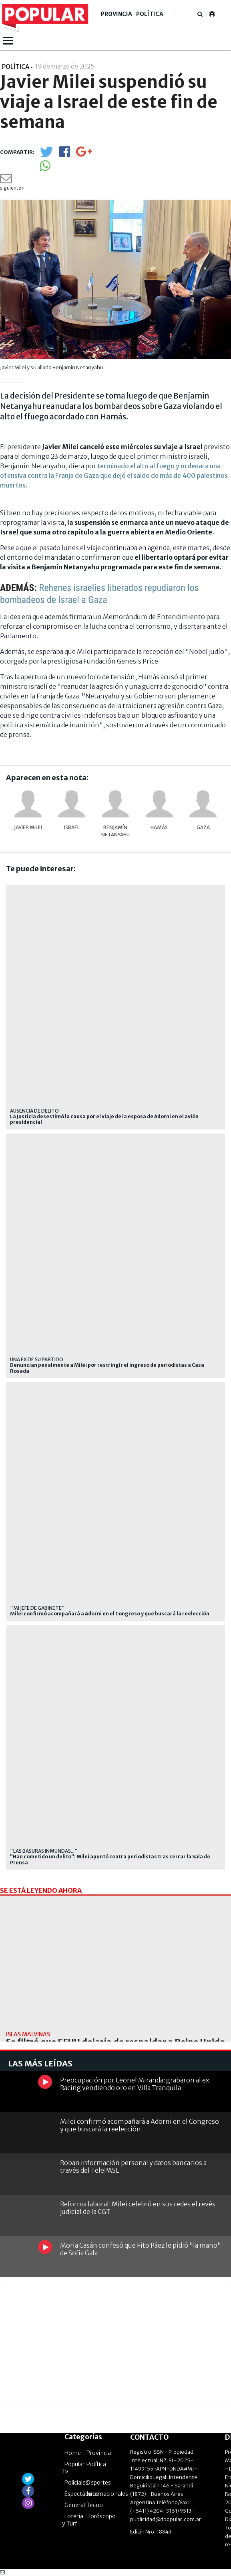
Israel (72, 827)
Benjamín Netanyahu (115, 831)
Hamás (159, 827)
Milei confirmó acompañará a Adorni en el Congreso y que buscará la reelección (109, 1614)
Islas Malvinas (28, 2034)
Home (72, 2453)
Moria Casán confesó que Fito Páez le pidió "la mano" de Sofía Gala (140, 2249)
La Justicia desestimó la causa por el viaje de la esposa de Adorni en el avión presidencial (104, 1119)
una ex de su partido (36, 1359)
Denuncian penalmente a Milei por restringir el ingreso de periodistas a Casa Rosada (107, 1368)
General (74, 2505)
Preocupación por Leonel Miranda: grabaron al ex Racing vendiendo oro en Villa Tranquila (134, 2084)
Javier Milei (28, 827)
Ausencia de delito (34, 1111)
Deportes (98, 2482)
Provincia (116, 14)
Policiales (76, 2482)
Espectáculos (81, 2493)
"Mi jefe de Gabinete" (37, 1608)
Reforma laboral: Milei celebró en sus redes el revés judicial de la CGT (137, 2208)
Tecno (94, 2505)
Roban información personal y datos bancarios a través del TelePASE (133, 2166)
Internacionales (107, 2493)
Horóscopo (101, 2516)
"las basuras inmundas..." (44, 1851)
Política (149, 14)
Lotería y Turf (72, 2520)
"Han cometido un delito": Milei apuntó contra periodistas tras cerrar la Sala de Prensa (110, 1859)
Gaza (203, 827)
